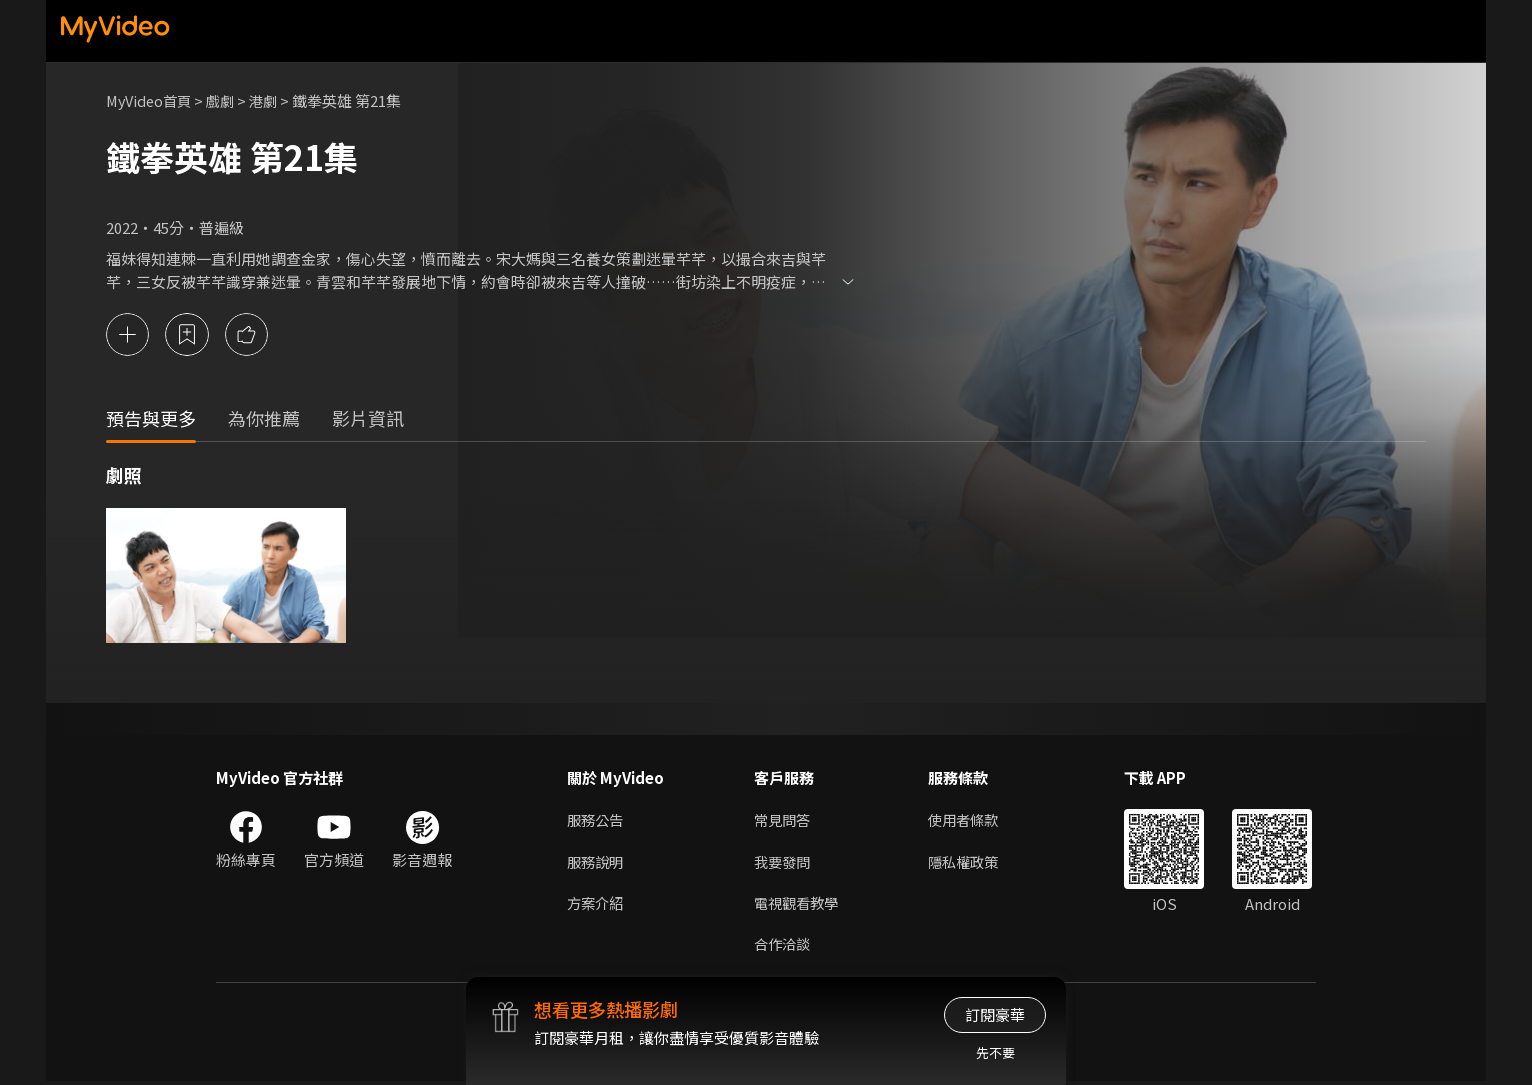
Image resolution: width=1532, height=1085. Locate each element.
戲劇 (227, 100)
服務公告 (597, 820)
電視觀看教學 (799, 904)
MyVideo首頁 (151, 100)
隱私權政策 (971, 862)
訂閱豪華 (995, 1014)
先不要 (995, 1052)
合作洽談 (784, 946)
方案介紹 (597, 904)
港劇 (272, 100)
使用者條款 (971, 820)
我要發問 (784, 862)
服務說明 (597, 862)
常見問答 (784, 820)
